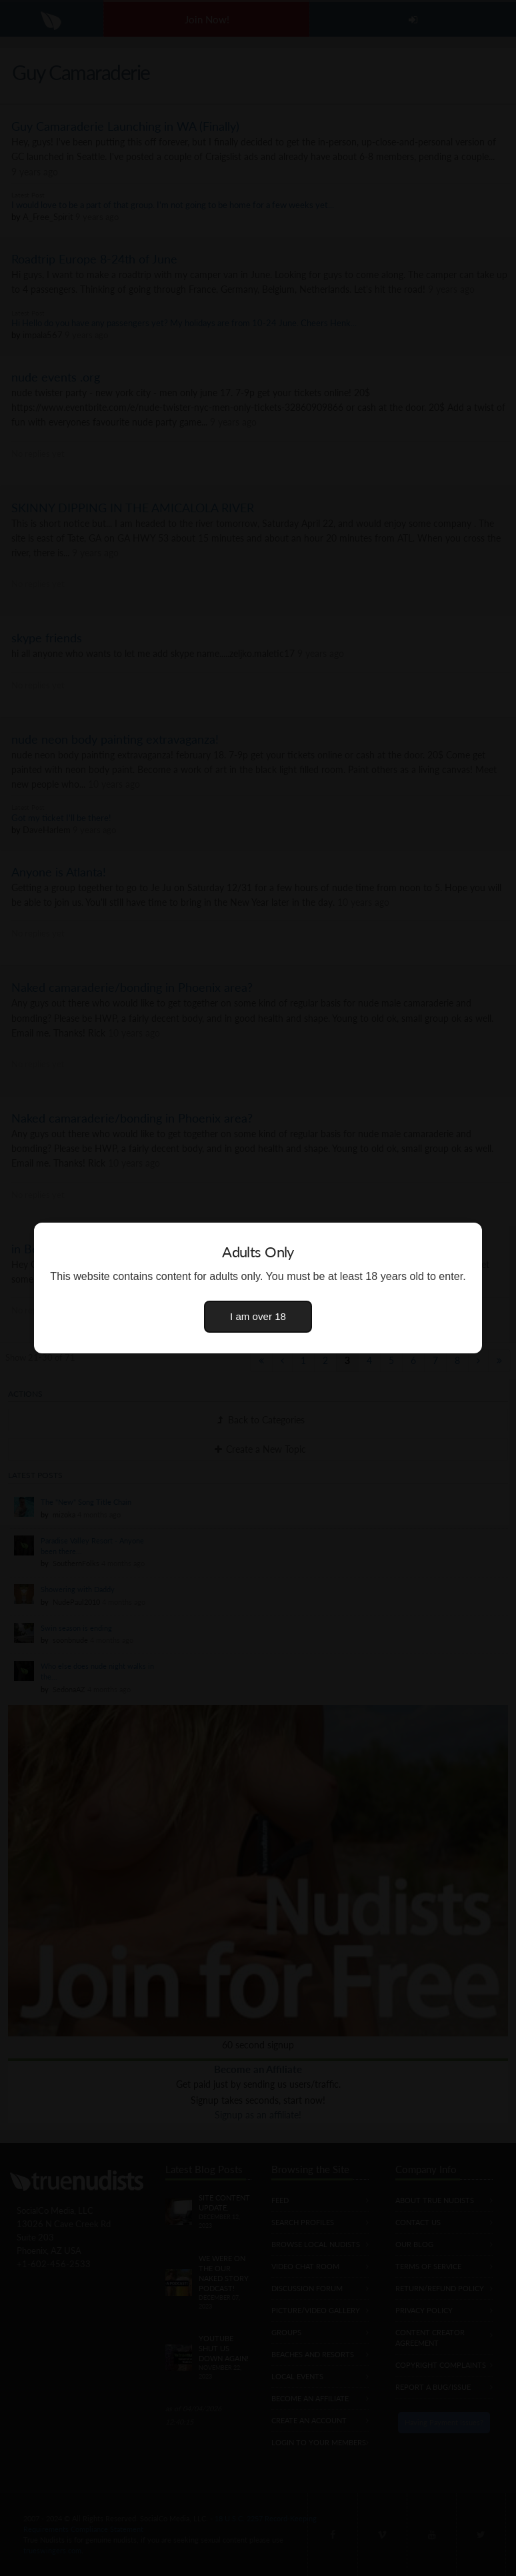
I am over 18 (258, 1316)
